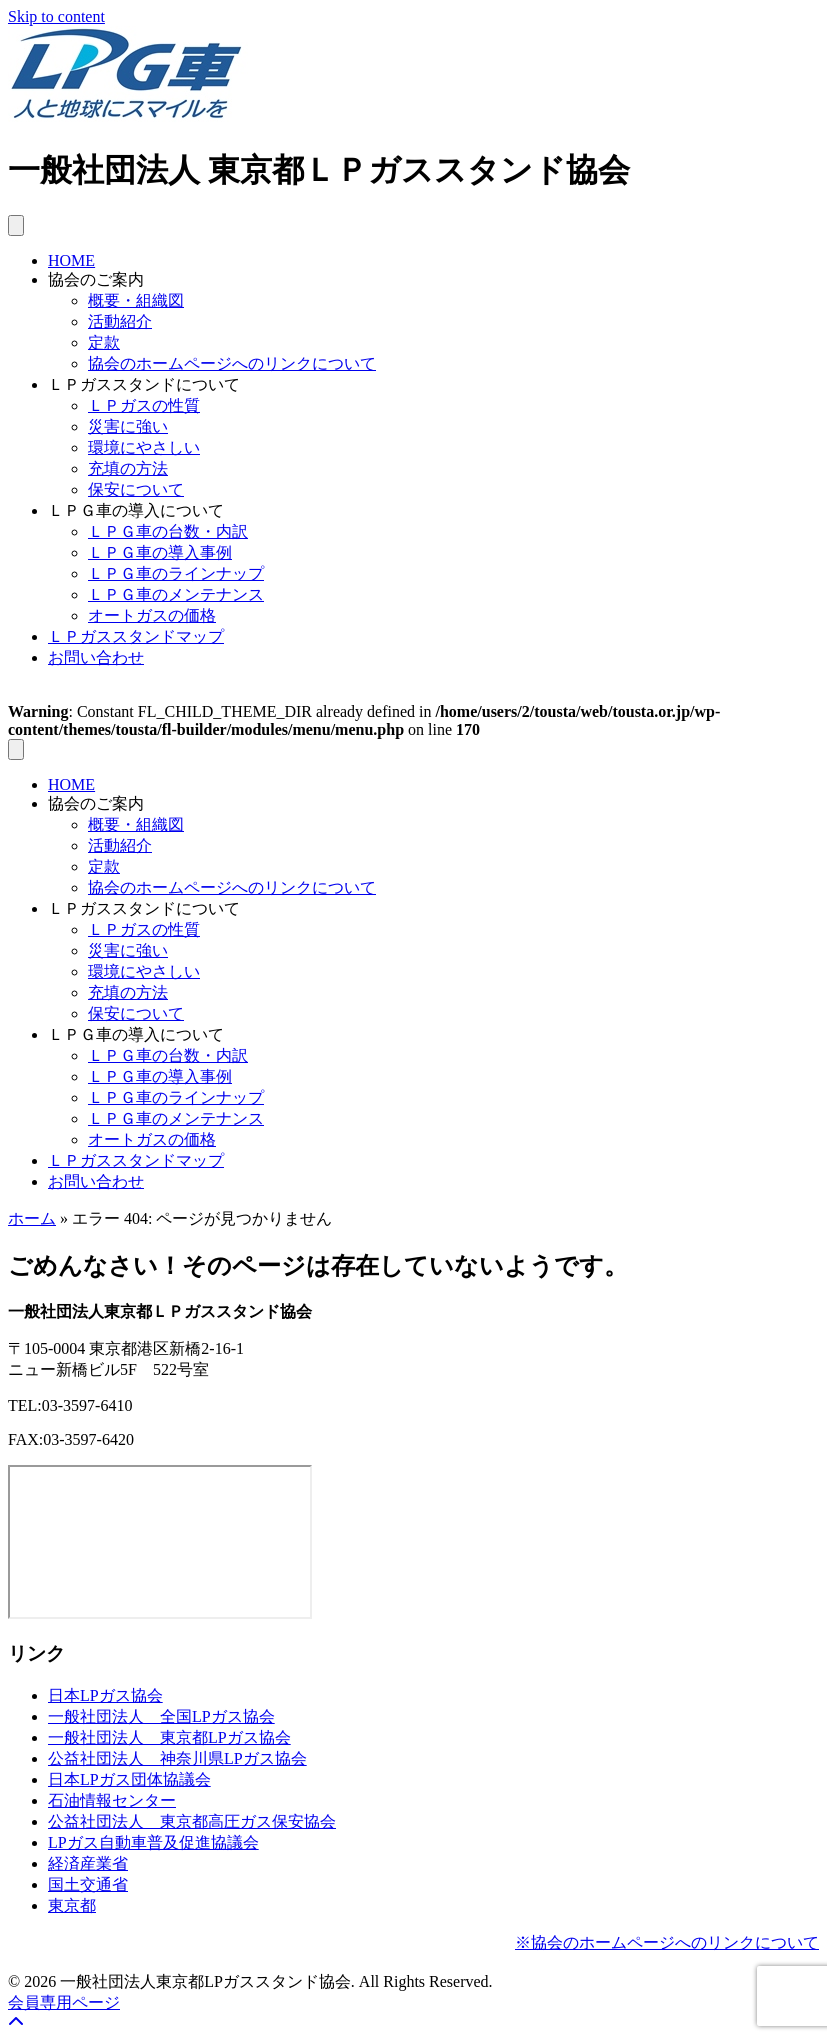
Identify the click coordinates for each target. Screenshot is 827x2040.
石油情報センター (112, 1800)
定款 (104, 342)
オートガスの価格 (152, 615)
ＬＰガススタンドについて (144, 384)
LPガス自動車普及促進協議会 (153, 1842)
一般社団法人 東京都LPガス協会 (169, 1737)
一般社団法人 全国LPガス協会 (161, 1716)
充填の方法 (128, 468)
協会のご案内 (96, 279)
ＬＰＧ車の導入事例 (160, 552)
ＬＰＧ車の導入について (136, 510)
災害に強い (128, 426)
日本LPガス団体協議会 (129, 1779)
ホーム (32, 1218)
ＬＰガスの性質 (144, 405)
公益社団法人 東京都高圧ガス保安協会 (192, 1821)
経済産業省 (88, 1863)
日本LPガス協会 (105, 1695)
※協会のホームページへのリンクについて (667, 1942)
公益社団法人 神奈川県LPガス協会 (177, 1758)
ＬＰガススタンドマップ (136, 636)
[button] (16, 2022)
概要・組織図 (136, 300)
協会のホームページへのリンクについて (232, 363)
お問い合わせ (96, 657)
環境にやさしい (144, 447)
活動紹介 (120, 321)
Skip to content (56, 16)
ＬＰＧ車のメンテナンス (176, 594)
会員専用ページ (64, 2002)
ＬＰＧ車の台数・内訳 (168, 531)
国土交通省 (88, 1884)
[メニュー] (16, 225)
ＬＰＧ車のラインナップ (176, 573)
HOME (71, 260)
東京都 (72, 1905)
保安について (136, 489)
